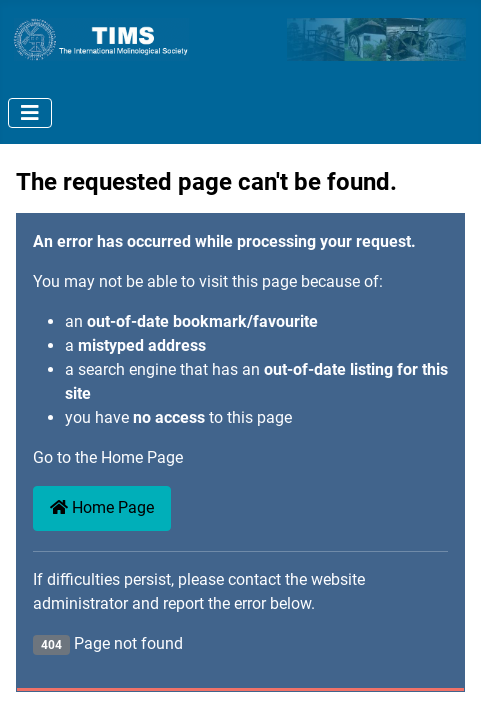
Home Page (102, 507)
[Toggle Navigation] (30, 113)
